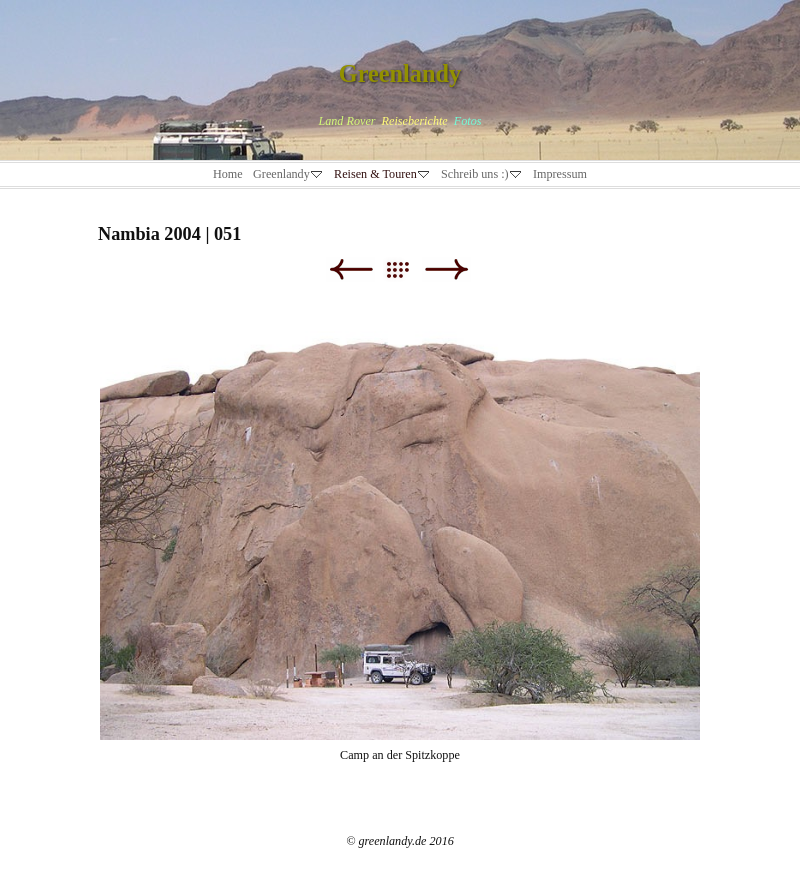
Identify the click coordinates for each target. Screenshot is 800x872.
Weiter (446, 269)
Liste (407, 269)
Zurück (350, 269)
